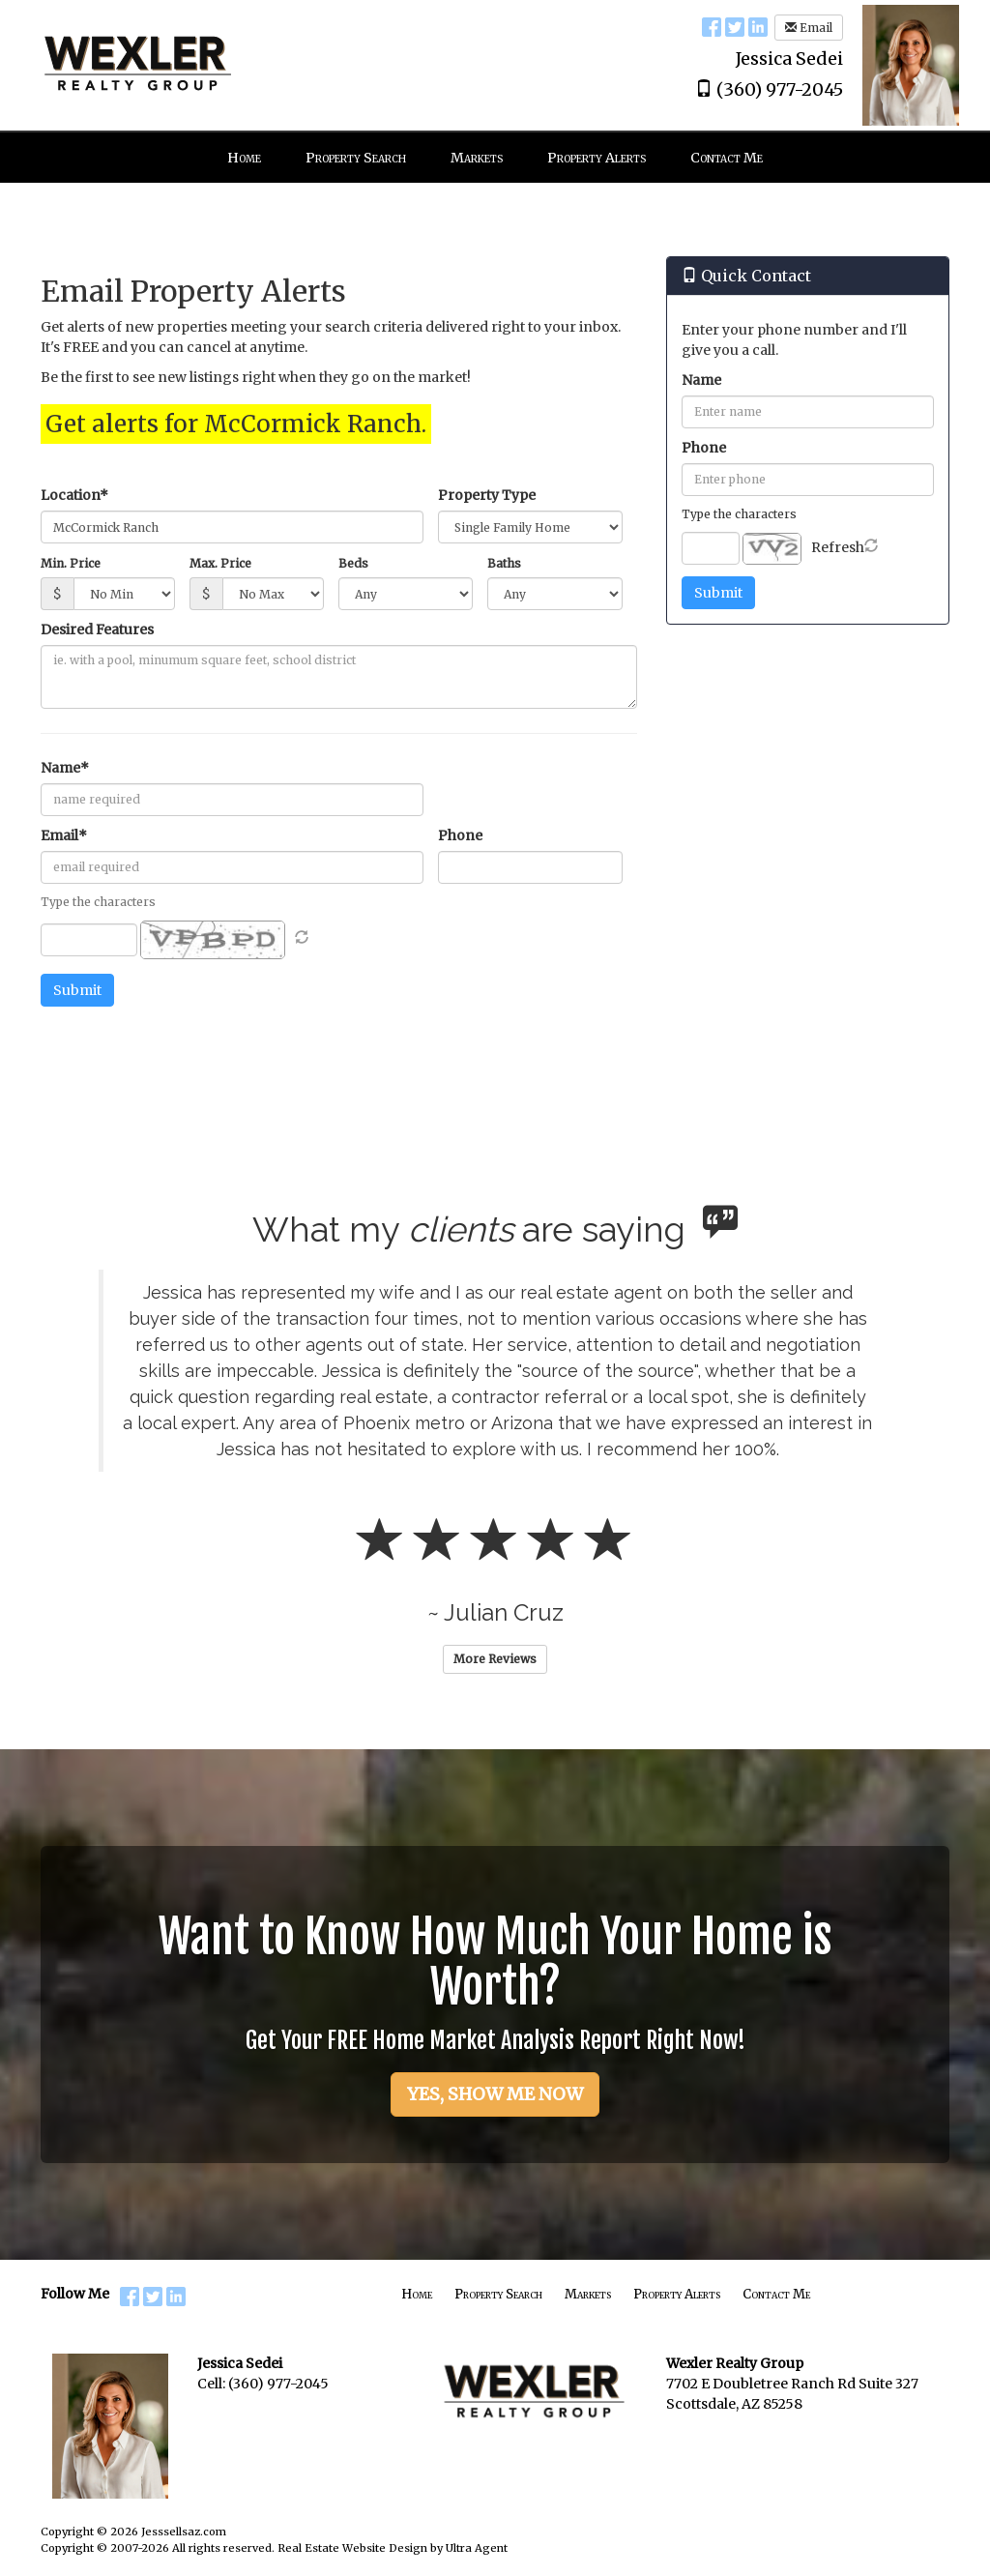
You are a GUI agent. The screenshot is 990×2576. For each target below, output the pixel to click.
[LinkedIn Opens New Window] (758, 26)
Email (808, 27)
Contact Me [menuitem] (726, 157)
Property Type (487, 495)
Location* (74, 495)
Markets (588, 2294)
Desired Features (97, 629)
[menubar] (495, 157)
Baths (504, 563)
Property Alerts (676, 2294)
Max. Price (220, 563)
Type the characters (739, 514)
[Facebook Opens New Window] (711, 26)
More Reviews (495, 1659)
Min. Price (71, 563)
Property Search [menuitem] (356, 157)
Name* (65, 767)
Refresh (837, 547)
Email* (64, 835)
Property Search (498, 2294)
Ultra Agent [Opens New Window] (477, 2548)
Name (701, 380)
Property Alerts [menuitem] (596, 157)
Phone (460, 835)
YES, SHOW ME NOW (495, 2094)
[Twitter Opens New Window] (734, 26)
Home (416, 2294)
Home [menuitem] (244, 157)
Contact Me (776, 2294)
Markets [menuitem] (477, 157)
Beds (353, 563)
